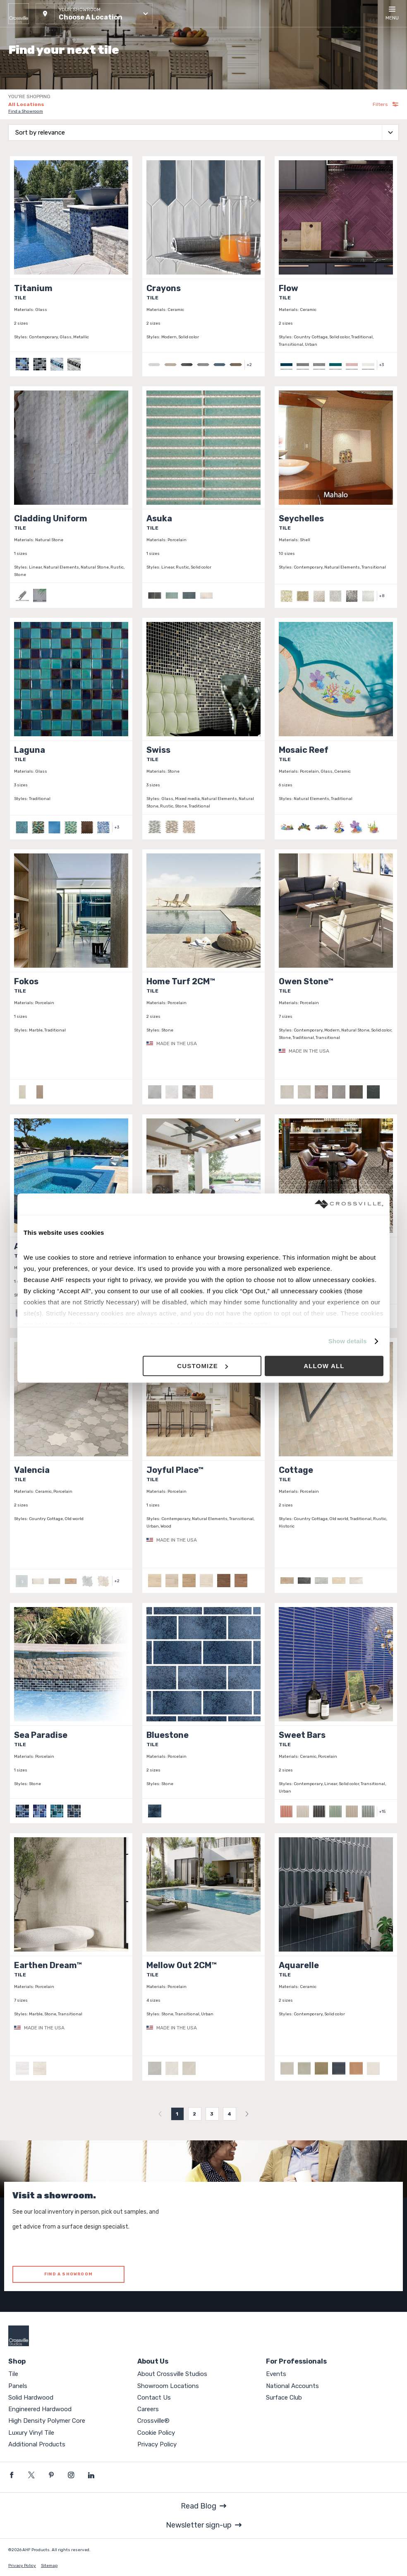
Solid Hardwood (30, 2397)
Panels (17, 2386)
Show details (347, 1341)
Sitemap (49, 2565)
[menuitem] (160, 2114)
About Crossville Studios (172, 2374)
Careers (148, 2409)
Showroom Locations (168, 2386)
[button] (94, 13)
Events (276, 2374)
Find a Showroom (25, 111)
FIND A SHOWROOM (68, 2274)
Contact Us (154, 2397)
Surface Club (284, 2397)
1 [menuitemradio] (177, 2114)
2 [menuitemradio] (194, 2114)
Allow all (324, 1365)
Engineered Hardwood (40, 2409)
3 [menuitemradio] (212, 2114)
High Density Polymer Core (46, 2420)
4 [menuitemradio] (229, 2114)
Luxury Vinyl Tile (31, 2432)
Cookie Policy (156, 2432)
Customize (202, 1365)
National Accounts (292, 2386)
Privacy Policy (157, 2444)
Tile (13, 2374)
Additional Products (36, 2444)
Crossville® (153, 2420)
